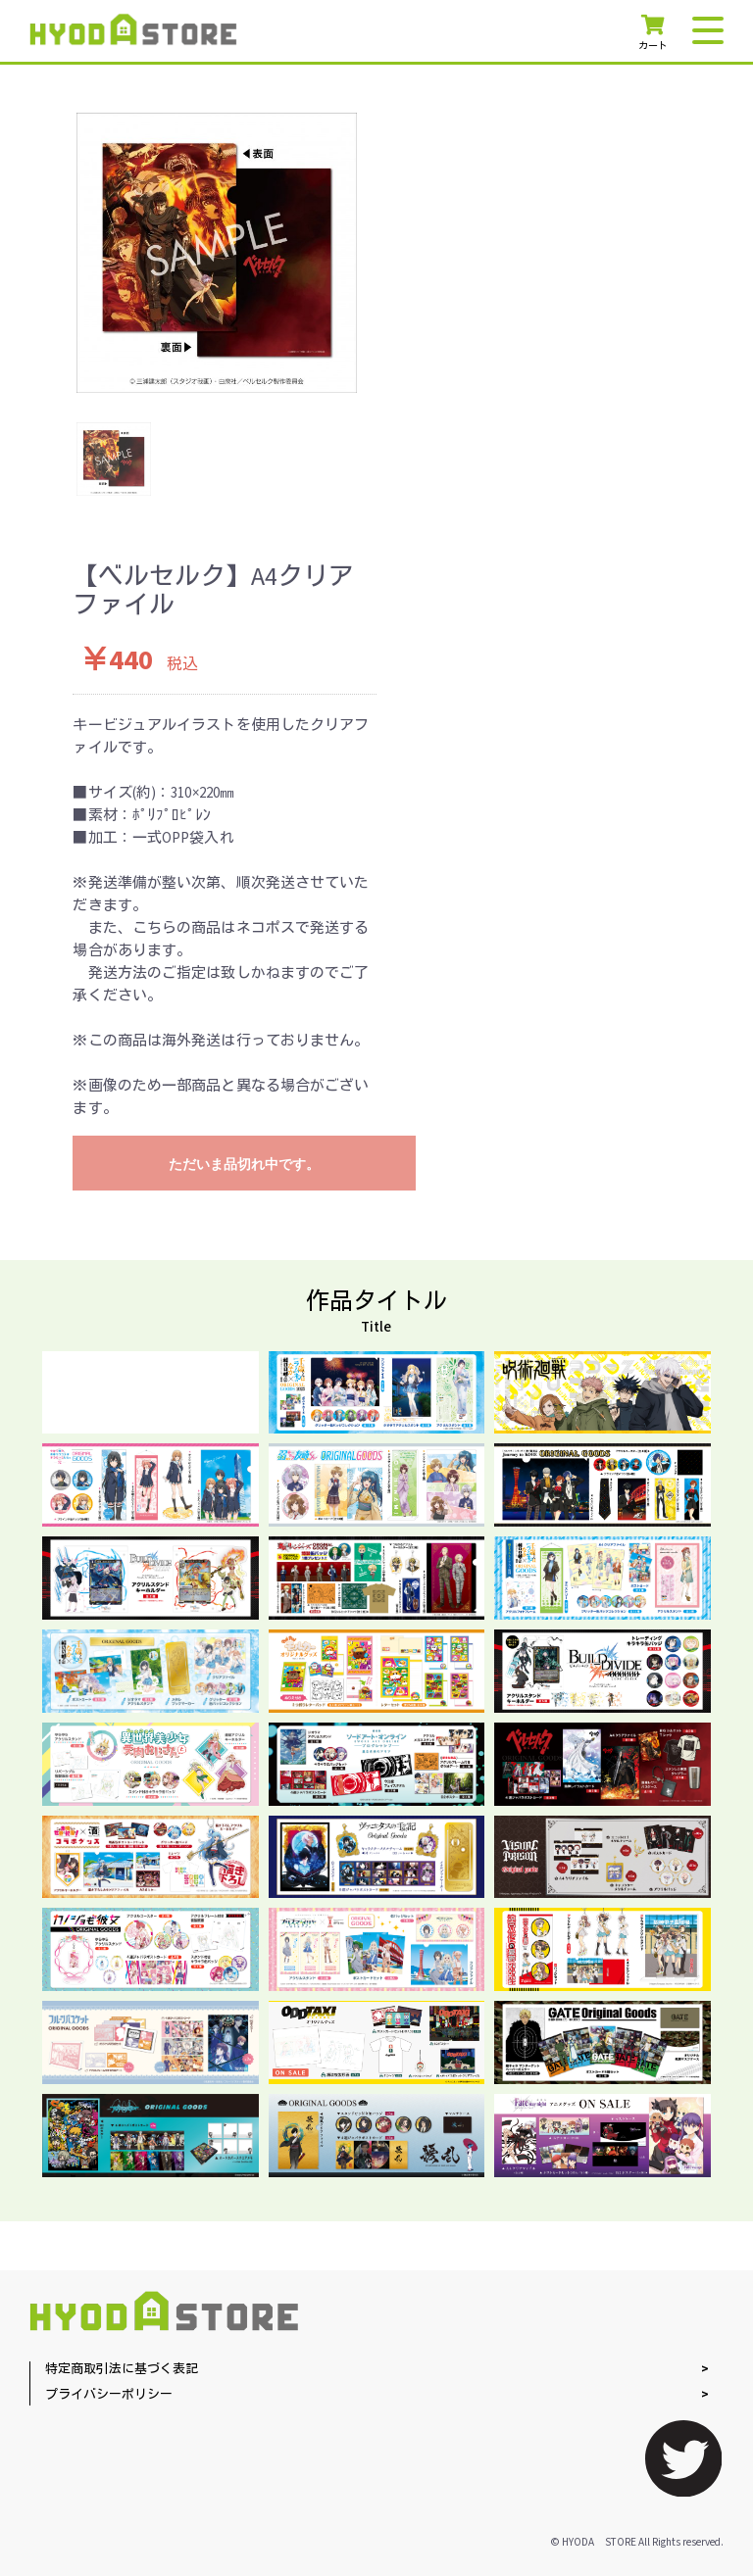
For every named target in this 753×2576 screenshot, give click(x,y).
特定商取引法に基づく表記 (121, 2369)
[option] (216, 253)
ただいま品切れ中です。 (244, 1164)
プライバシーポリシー (109, 2395)
